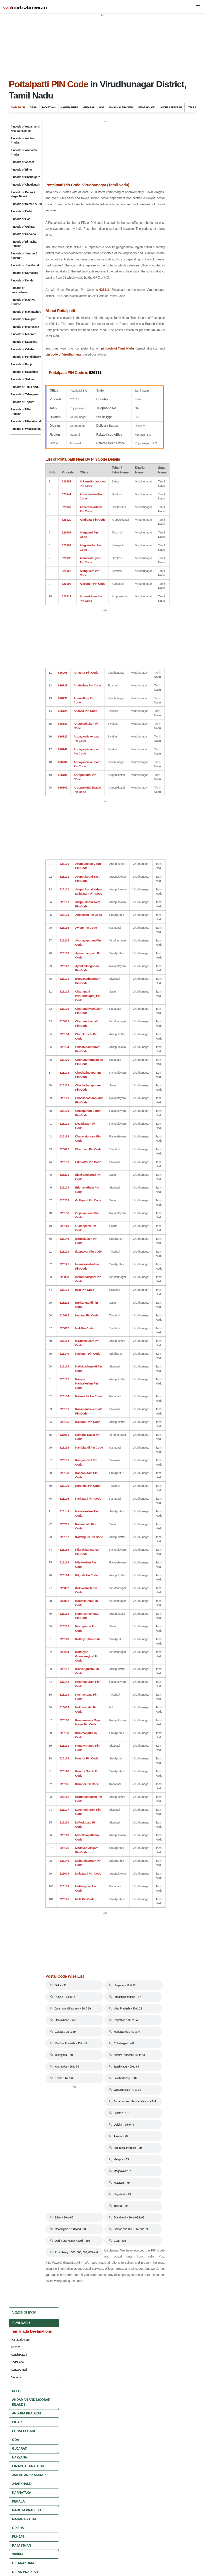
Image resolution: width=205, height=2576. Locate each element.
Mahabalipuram (157, 153)
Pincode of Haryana (23, 234)
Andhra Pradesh (171, 107)
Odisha (155, 341)
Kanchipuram (156, 168)
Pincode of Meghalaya (25, 326)
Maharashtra (69, 107)
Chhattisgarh (161, 244)
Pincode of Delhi (21, 211)
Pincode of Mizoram (23, 334)
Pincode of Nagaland (24, 341)
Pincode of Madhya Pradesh (23, 302)
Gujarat (88, 107)
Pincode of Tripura (22, 402)
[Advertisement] (102, 45)
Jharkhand (158, 297)
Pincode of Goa (20, 219)
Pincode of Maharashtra (26, 311)
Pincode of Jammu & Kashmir (24, 255)
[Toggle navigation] (198, 7)
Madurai (153, 190)
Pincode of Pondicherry (26, 356)
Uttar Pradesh (162, 385)
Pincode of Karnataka (24, 272)
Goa (101, 107)
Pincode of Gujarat (22, 226)
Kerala (155, 315)
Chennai (153, 160)
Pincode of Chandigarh (25, 177)
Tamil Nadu (18, 107)
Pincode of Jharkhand (25, 265)
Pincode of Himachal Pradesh (24, 244)
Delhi (33, 107)
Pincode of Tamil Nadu (25, 387)
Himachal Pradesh (121, 107)
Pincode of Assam (22, 162)
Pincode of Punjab (22, 364)
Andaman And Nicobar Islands (168, 216)
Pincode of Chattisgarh (25, 184)
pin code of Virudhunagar (69, 368)
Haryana (156, 271)
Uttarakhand (146, 107)
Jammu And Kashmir (166, 288)
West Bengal (160, 394)
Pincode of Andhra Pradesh (22, 140)
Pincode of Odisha (22, 349)
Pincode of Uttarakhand (26, 421)
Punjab (155, 350)
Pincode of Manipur (23, 319)
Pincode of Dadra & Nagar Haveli (23, 194)
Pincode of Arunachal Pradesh (24, 152)
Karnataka (158, 306)
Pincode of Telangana (24, 394)
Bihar (154, 236)
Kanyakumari (156, 183)
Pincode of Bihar (21, 169)
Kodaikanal (154, 175)
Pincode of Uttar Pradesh (21, 411)
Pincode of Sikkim (22, 379)
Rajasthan (48, 107)
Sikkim (154, 368)
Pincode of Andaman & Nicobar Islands (25, 129)
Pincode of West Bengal (26, 428)
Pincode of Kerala (22, 280)
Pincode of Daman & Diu (26, 204)
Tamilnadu (158, 136)
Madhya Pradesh (163, 324)
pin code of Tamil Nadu (106, 362)
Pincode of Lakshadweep (19, 290)
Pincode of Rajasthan (24, 371)
